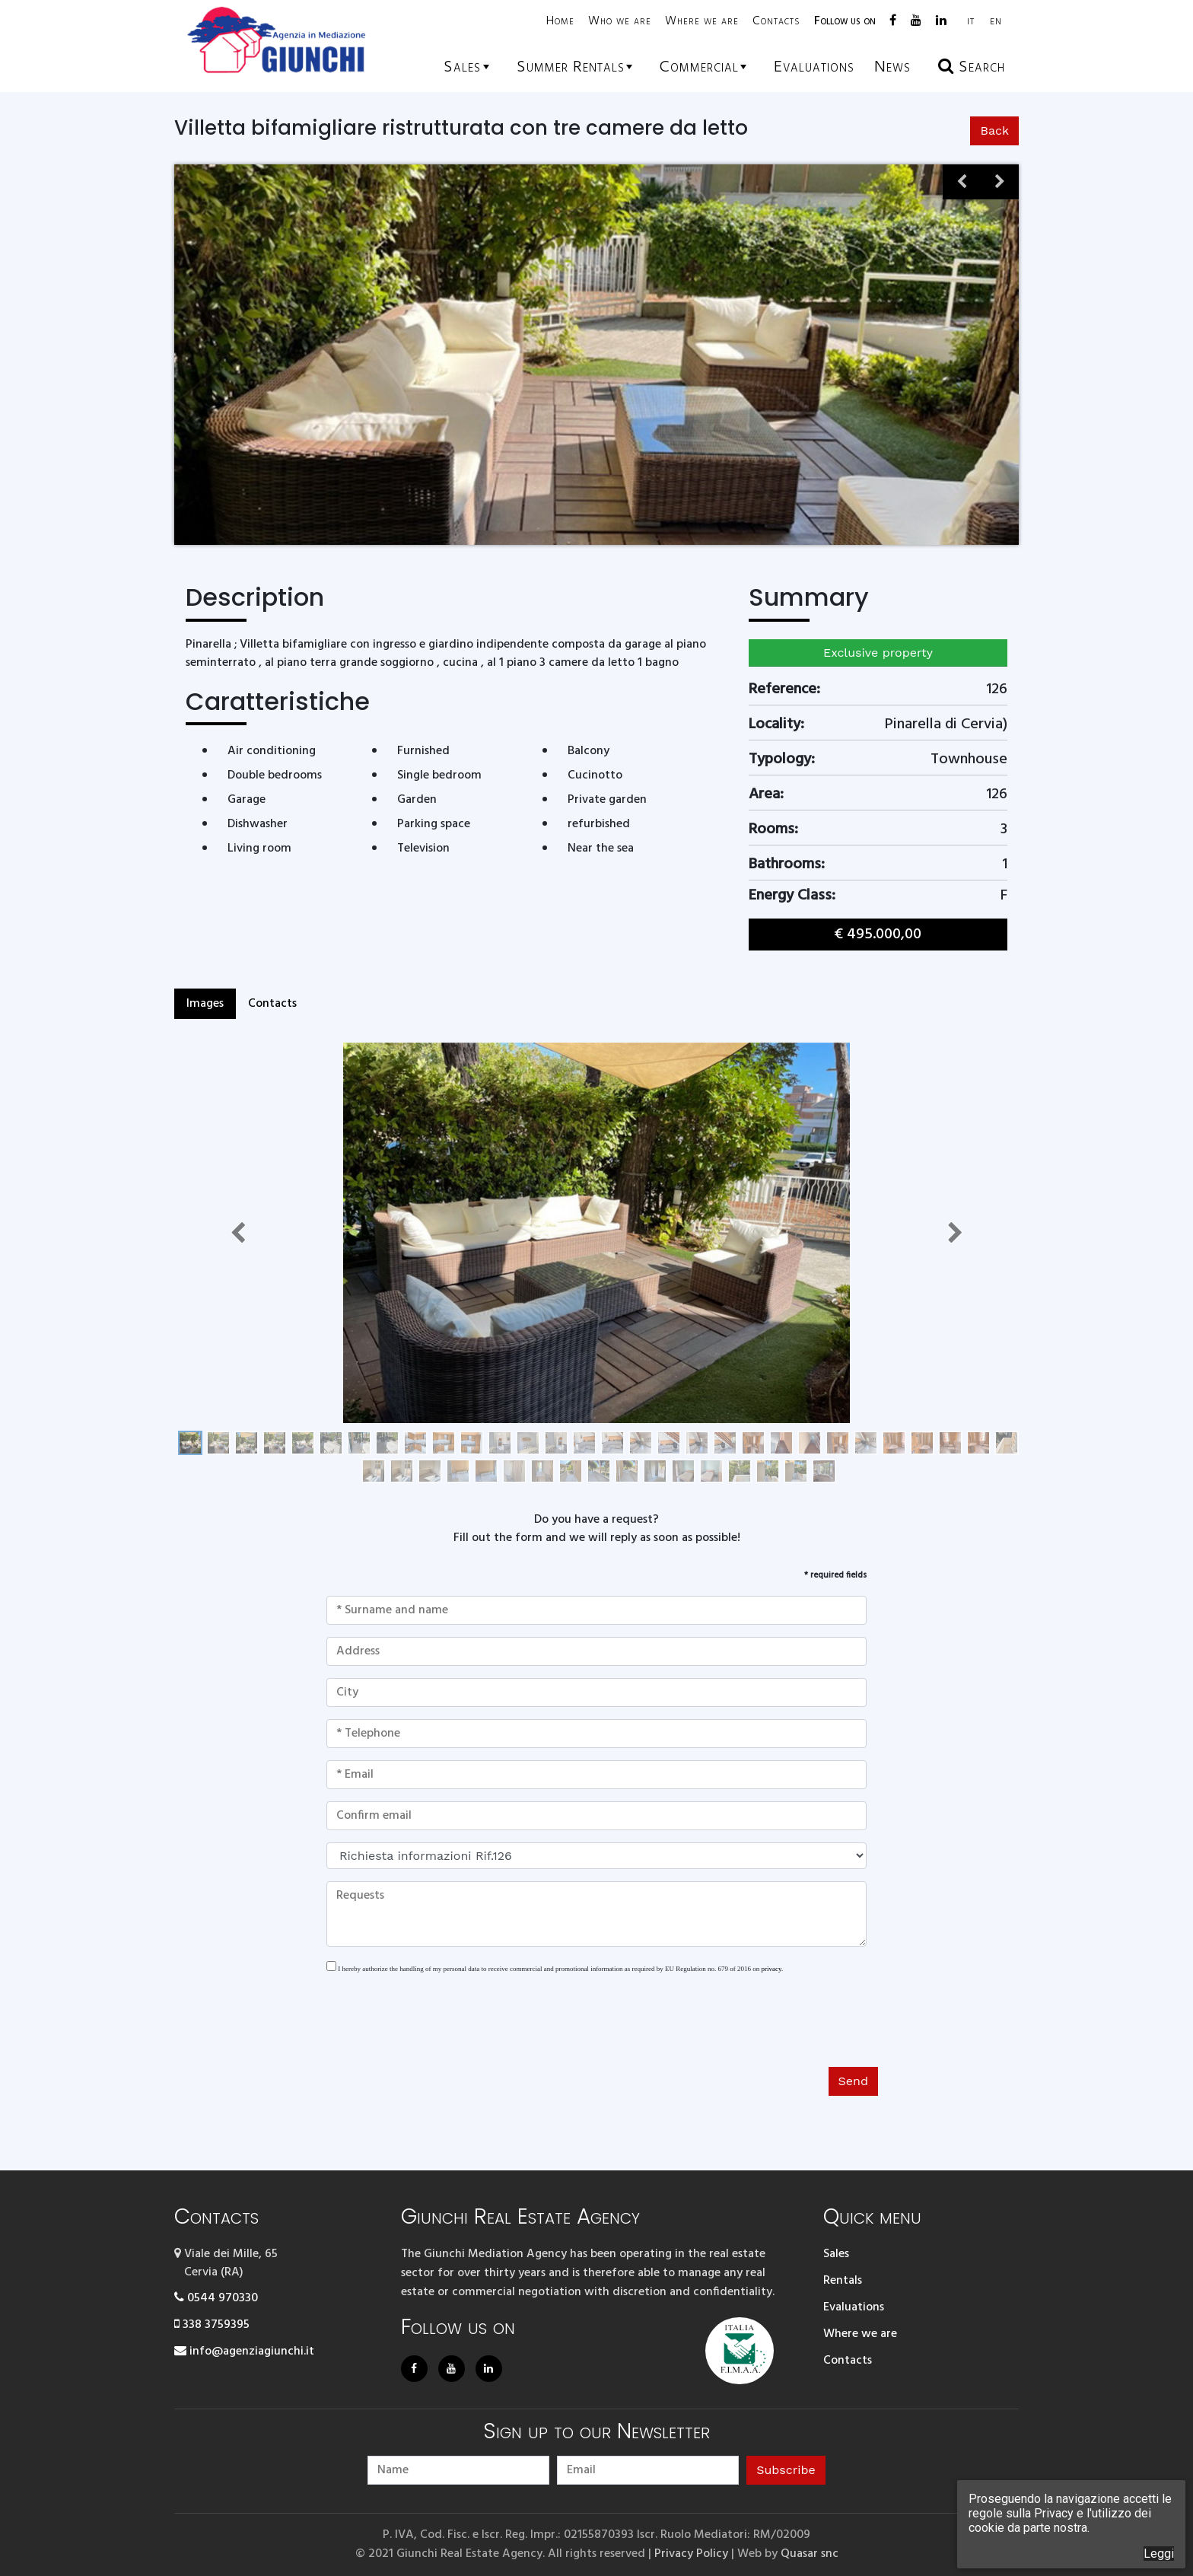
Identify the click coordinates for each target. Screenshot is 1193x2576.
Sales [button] (462, 67)
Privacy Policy (691, 2554)
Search (971, 67)
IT (971, 22)
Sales (836, 2254)
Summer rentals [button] (571, 67)
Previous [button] (962, 189)
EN (996, 22)
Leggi (1159, 2553)
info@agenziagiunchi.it (244, 2351)
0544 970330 (216, 2298)
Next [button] (1000, 189)
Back (994, 130)
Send (853, 2081)
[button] (237, 1233)
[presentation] (442, 2025)
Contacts (776, 21)
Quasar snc (809, 2554)
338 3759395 (212, 2325)
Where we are (702, 21)
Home (560, 21)
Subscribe (786, 2470)
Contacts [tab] (272, 1004)
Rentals (842, 2281)
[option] (754, 354)
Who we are (619, 21)
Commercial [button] (699, 67)
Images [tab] (205, 1004)
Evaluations (853, 2307)
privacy (771, 1969)
